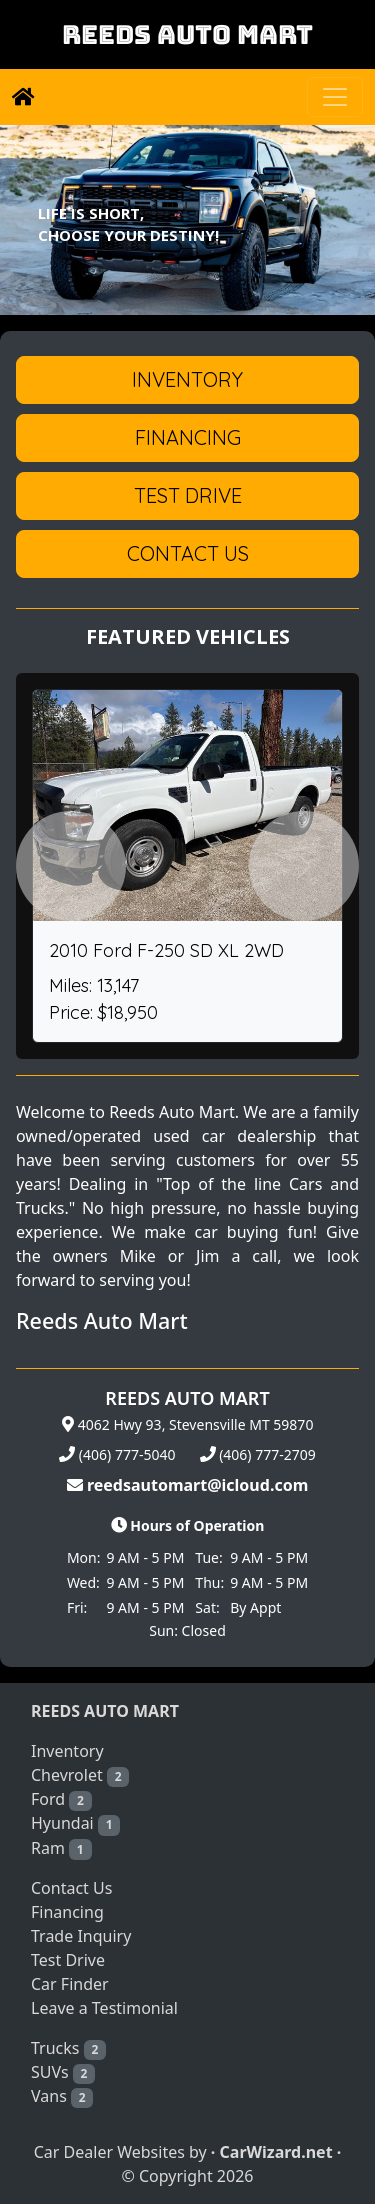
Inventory (67, 1751)
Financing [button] (188, 437)
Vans (62, 2096)
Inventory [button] (187, 379)
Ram (61, 1848)
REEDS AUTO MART (187, 34)
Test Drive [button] (188, 495)
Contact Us (71, 1888)
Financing (67, 1912)
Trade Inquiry (81, 1936)
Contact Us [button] (188, 553)
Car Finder (70, 1984)
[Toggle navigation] (335, 97)
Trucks (68, 2048)
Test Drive (68, 1960)
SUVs (63, 2072)
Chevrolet (80, 1775)
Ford (61, 1799)
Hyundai (75, 1823)
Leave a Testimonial (104, 2008)
